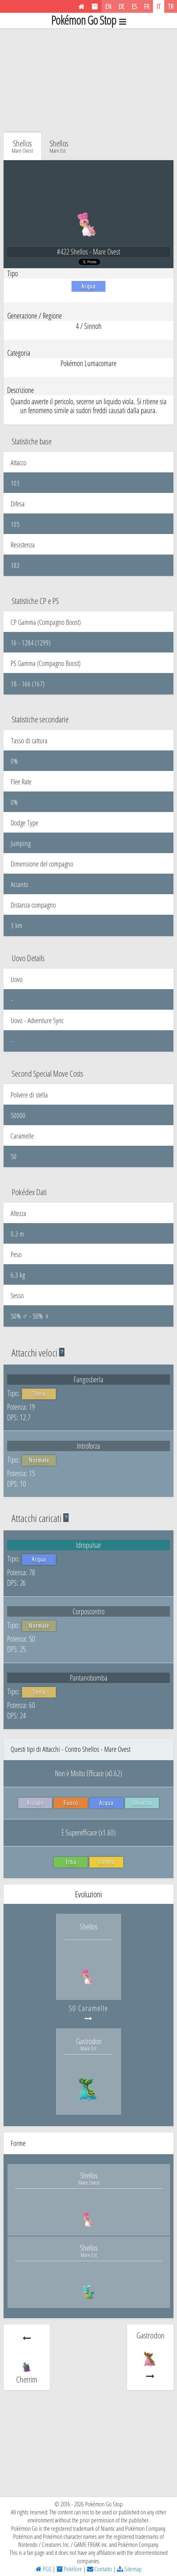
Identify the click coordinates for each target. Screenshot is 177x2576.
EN (108, 6)
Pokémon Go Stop (88, 20)
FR (146, 6)
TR (170, 6)
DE (121, 6)
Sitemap (129, 2569)
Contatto (99, 2569)
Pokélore (69, 2569)
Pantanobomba (89, 1678)
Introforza (88, 1446)
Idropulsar (88, 1545)
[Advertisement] (88, 79)
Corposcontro (88, 1611)
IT (159, 6)
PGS (43, 2569)
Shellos (59, 146)
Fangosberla (88, 1379)
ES (134, 6)
